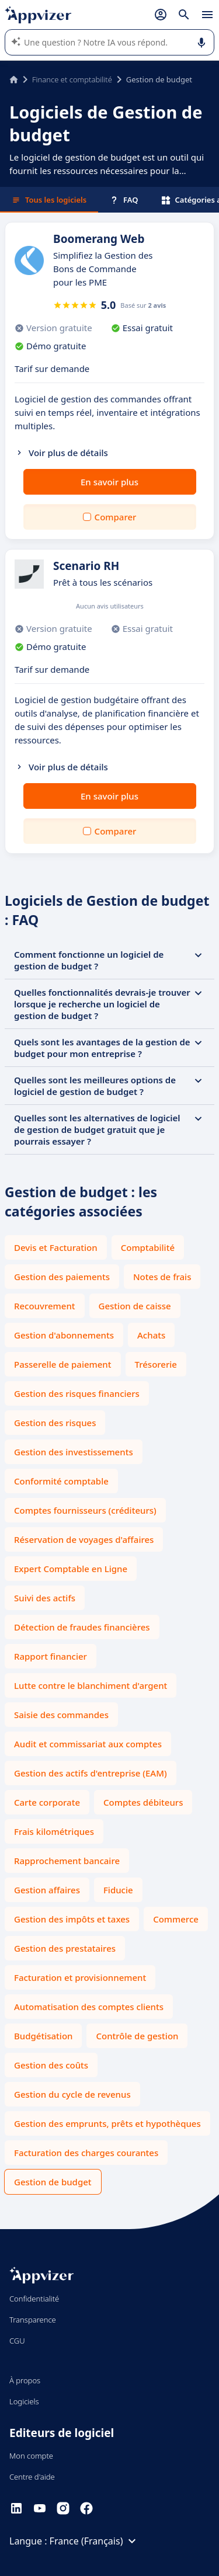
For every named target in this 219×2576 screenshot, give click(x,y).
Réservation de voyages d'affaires (84, 1539)
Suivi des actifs (44, 1598)
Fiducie (118, 1890)
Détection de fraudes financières (82, 1627)
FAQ (124, 199)
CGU (17, 2340)
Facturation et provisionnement (80, 1977)
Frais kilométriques (54, 1831)
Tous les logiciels (49, 199)
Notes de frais (162, 1276)
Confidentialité (34, 2298)
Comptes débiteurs (143, 1802)
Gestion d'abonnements (64, 1335)
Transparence (32, 2319)
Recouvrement (44, 1306)
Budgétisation (43, 2036)
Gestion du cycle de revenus (72, 2094)
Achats (151, 1335)
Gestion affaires (47, 1890)
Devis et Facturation (56, 1247)
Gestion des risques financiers (77, 1393)
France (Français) (95, 2541)
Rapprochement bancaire (67, 1860)
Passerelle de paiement (63, 1364)
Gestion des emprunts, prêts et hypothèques (107, 2123)
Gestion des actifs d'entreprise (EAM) (90, 1773)
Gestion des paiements (62, 1276)
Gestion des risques (55, 1422)
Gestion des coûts (51, 2065)
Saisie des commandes (61, 1714)
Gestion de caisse (135, 1306)
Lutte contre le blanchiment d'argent (90, 1685)
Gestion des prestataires (65, 1948)
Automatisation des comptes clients (89, 2006)
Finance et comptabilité (72, 79)
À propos (24, 2380)
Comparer (116, 517)
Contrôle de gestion (137, 2036)
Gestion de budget (53, 2182)
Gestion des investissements (73, 1452)
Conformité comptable (61, 1481)
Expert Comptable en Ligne (70, 1568)
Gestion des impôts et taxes (72, 1919)
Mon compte (31, 2455)
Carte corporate (47, 1802)
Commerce (176, 1919)
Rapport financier (50, 1656)
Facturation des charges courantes (86, 2152)
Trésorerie (156, 1364)
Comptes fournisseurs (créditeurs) (85, 1510)
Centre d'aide (32, 2476)
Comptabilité (148, 1247)
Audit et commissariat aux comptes (88, 1744)
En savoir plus (109, 482)
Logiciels (24, 2401)
